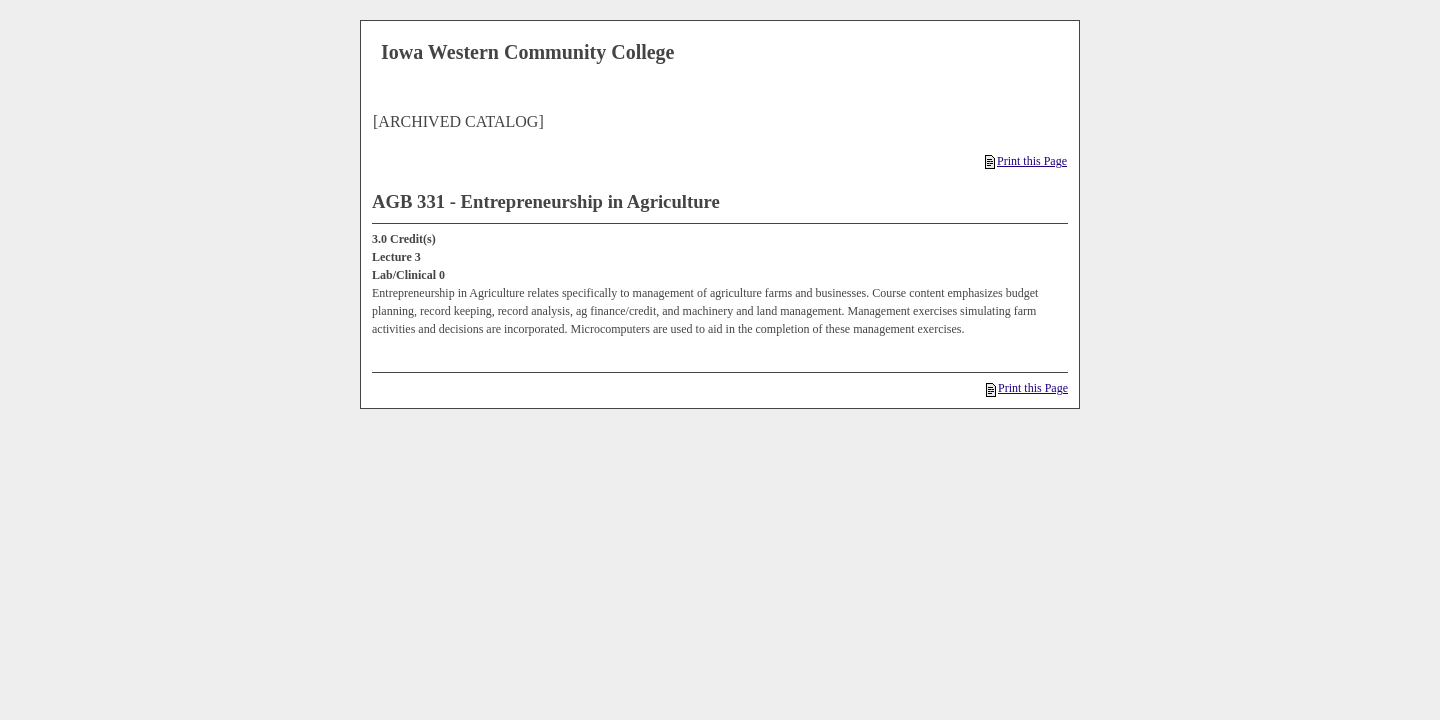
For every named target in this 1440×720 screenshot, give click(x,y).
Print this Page (1026, 161)
